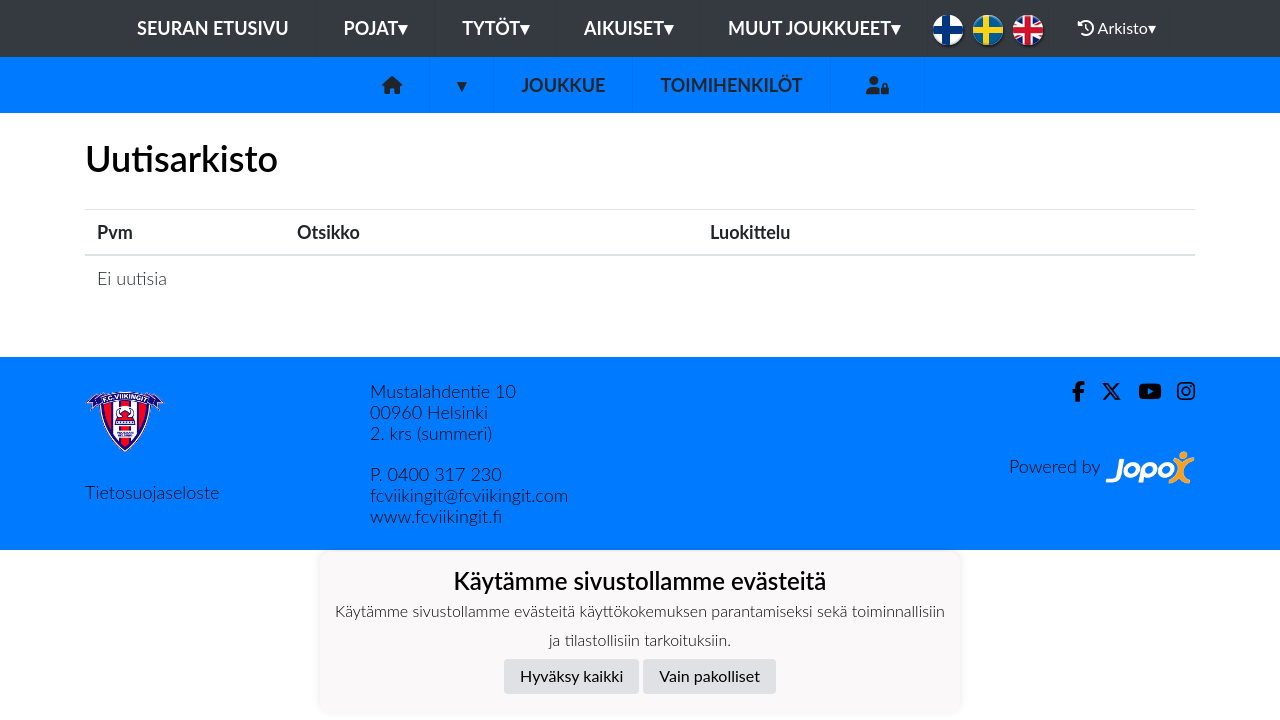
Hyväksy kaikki (571, 675)
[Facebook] (1070, 391)
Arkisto (1117, 28)
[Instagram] (1178, 391)
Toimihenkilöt (731, 85)
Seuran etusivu (213, 28)
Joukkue (563, 85)
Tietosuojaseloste (152, 492)
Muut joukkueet (814, 28)
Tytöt (495, 28)
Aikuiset (628, 28)
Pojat (376, 28)
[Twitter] (1103, 391)
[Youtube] (1141, 391)
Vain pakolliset (709, 675)
